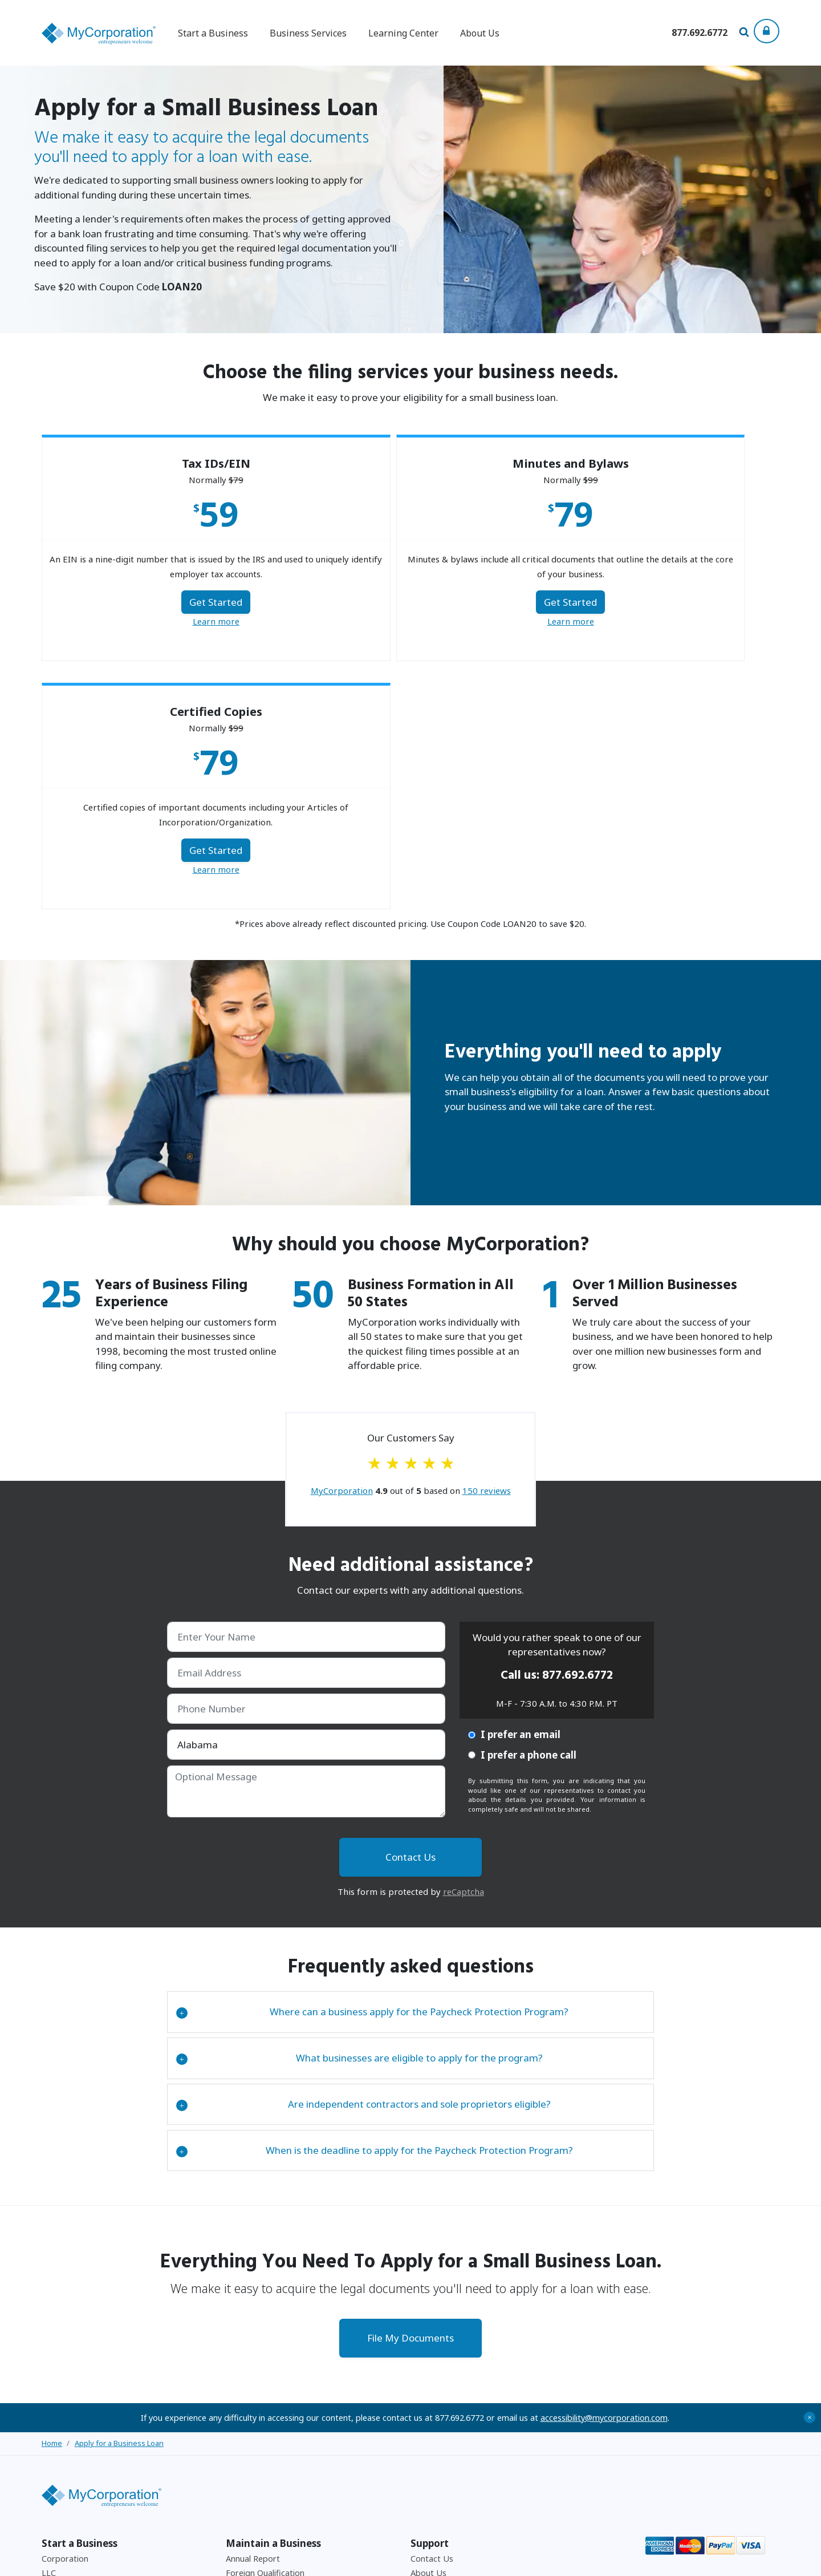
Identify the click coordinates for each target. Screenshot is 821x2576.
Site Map (427, 2429)
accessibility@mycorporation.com (604, 2172)
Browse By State (73, 2386)
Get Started (161, 606)
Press (421, 2400)
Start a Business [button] (213, 33)
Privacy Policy (645, 2559)
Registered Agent (75, 2429)
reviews (486, 1245)
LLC (49, 2328)
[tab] (411, 1767)
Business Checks (256, 2444)
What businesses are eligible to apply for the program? (359, 1813)
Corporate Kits (70, 2458)
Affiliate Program (443, 2357)
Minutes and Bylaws (79, 2444)
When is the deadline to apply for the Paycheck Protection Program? (374, 1905)
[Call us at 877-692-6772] (699, 32)
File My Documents (410, 2092)
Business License (73, 2415)
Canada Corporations (82, 2342)
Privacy (423, 2386)
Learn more (160, 625)
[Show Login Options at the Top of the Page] (766, 31)
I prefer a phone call (522, 1509)
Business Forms (256, 2458)
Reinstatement (254, 2371)
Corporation (65, 2313)
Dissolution (247, 2342)
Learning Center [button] (403, 33)
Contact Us (431, 2313)
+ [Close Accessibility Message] (810, 2172)
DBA (50, 2371)
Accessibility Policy (703, 2559)
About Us (479, 33)
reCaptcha (463, 1646)
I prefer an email (514, 1489)
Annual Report (253, 2313)
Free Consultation (444, 2415)
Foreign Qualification (265, 2328)
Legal (420, 2371)
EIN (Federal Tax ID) (81, 2400)
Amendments (251, 2386)
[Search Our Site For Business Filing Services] (746, 33)
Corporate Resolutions (269, 2429)
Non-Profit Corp (73, 2357)
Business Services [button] (308, 33)
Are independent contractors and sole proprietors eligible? (363, 1859)
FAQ (418, 2342)
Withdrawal (247, 2357)
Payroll (238, 2415)
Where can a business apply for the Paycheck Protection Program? (372, 1767)
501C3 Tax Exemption (267, 2400)
